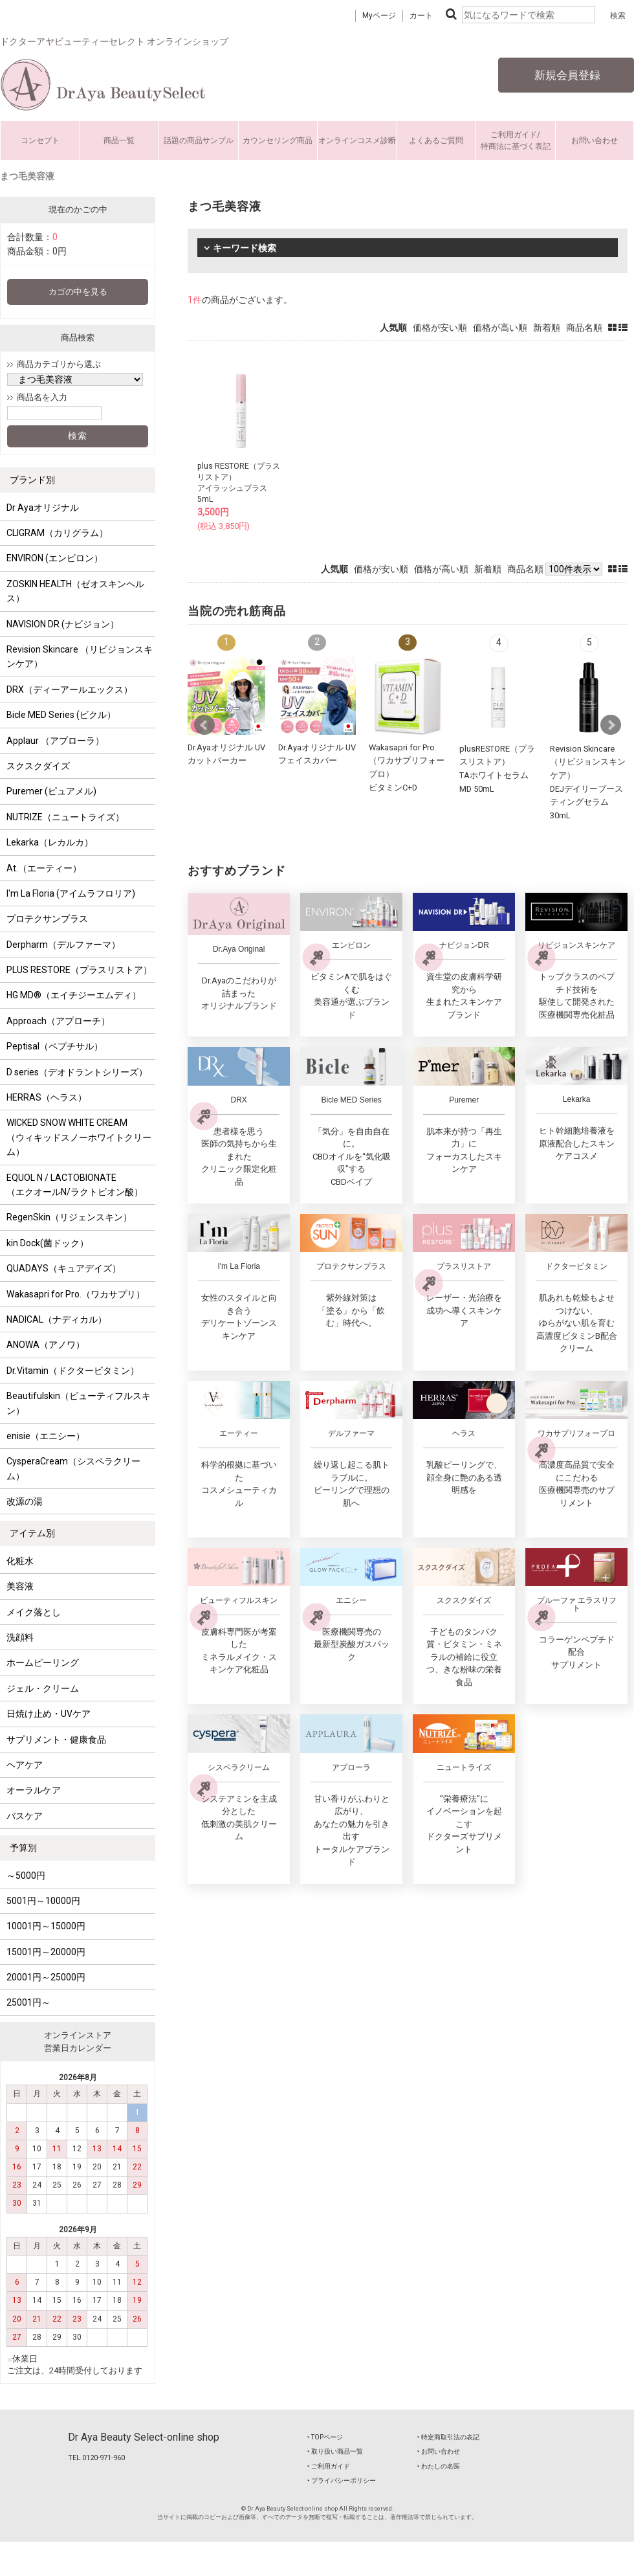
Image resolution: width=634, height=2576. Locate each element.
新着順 (546, 327)
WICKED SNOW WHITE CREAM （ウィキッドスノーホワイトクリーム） (78, 1137)
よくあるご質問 (436, 140)
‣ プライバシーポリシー (341, 2480)
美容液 (20, 1586)
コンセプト (40, 140)
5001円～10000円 (43, 1901)
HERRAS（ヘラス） (46, 1097)
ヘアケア (24, 1765)
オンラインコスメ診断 (357, 140)
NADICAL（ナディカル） (56, 1319)
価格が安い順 (440, 327)
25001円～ (28, 2002)
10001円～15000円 (45, 1926)
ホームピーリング (42, 1662)
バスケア (24, 1816)
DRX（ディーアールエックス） (69, 689)
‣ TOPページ (325, 2437)
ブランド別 (32, 480)
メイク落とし (33, 1612)
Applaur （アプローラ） (55, 740)
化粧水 (20, 1561)
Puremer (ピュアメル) (51, 791)
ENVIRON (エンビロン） (54, 558)
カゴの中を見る (78, 292)
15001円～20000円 (45, 1952)
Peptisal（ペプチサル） (54, 1046)
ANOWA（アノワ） (45, 1344)
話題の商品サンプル (199, 140)
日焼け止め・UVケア (48, 1713)
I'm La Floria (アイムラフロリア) (70, 893)
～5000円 (25, 1875)
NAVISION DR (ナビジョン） (62, 624)
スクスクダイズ (38, 766)
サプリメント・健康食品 (56, 1739)
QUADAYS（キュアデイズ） (63, 1268)
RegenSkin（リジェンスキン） (69, 1217)
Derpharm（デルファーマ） (63, 944)
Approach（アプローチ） (58, 1021)
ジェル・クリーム (42, 1688)
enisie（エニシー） (45, 1436)
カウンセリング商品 (277, 140)
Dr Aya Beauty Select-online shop (143, 2437)
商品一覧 (119, 140)
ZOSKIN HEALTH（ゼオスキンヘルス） (75, 591)
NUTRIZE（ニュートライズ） (65, 817)
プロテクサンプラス (47, 918)
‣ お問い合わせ (438, 2451)
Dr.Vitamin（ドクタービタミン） (72, 1370)
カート (421, 15)
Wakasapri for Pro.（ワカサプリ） (75, 1294)
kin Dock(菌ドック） (47, 1243)
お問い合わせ (594, 140)
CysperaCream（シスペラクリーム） (73, 1468)
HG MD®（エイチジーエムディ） (73, 995)
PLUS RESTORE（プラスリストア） (79, 970)
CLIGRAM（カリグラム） (57, 533)
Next (610, 725)
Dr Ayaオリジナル (42, 507)
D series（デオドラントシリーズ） (77, 1072)
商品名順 (584, 327)
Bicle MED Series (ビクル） (61, 715)
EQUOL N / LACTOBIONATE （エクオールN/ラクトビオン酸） (74, 1184)
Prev (204, 725)
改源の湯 (24, 1501)
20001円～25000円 (45, 1977)
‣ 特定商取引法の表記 (448, 2437)
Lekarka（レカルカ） (49, 842)
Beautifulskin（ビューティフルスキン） (78, 1403)
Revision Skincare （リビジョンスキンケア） (79, 656)
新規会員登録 (566, 75)
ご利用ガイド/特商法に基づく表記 (516, 140)
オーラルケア (33, 1790)
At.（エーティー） (44, 868)
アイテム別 (32, 1533)
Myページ (379, 15)
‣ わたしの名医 (438, 2466)
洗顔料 (20, 1637)
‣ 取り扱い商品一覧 (335, 2451)
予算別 (23, 1847)
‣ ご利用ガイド (328, 2466)
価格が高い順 (500, 327)
